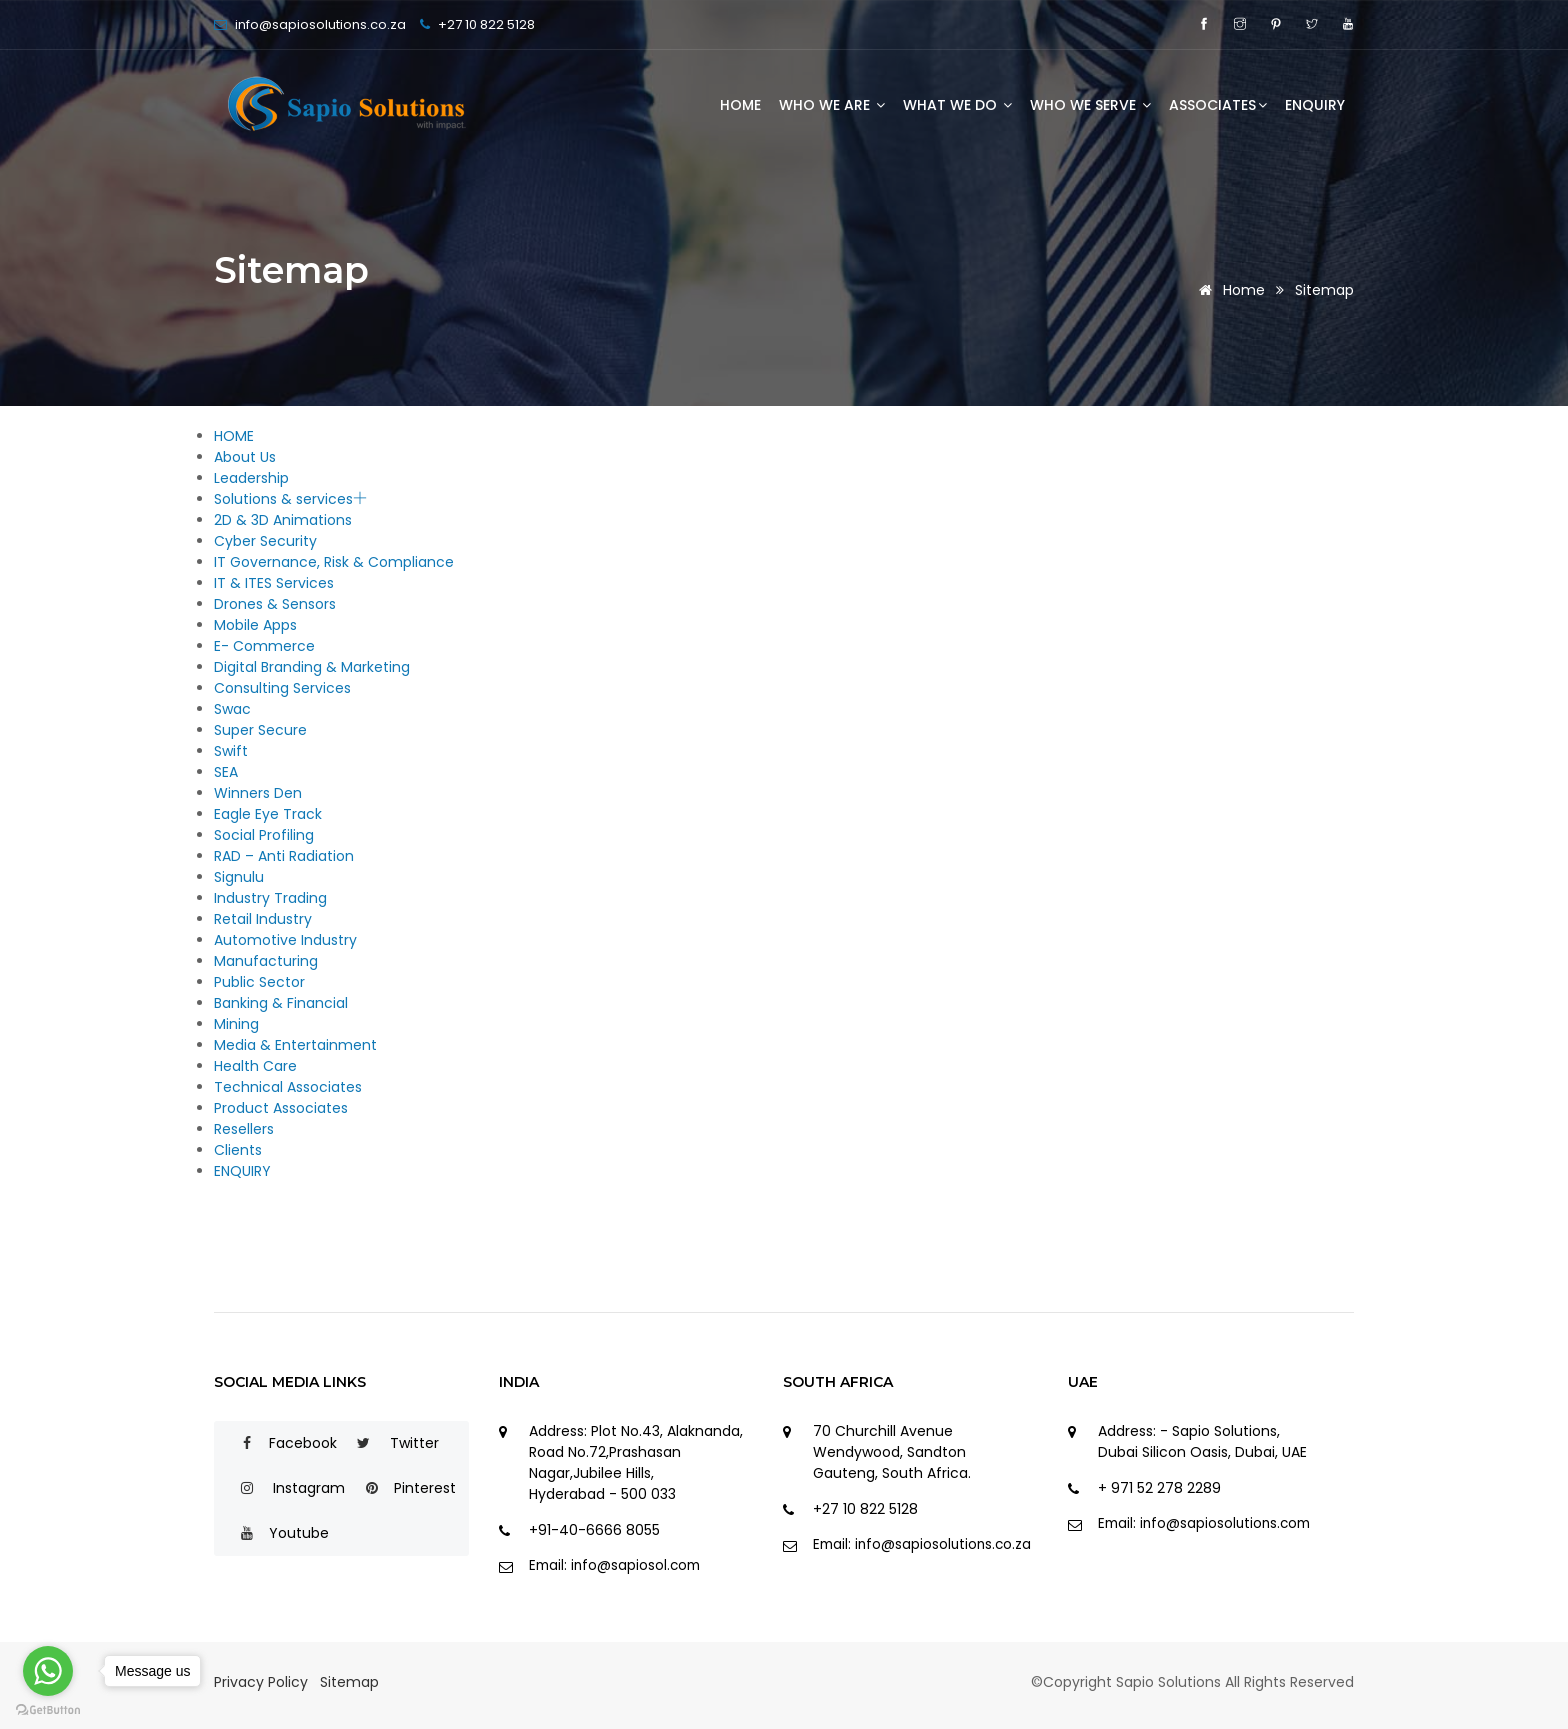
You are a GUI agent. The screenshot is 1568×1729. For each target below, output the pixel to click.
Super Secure (260, 730)
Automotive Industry (285, 940)
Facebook (280, 1443)
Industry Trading (270, 898)
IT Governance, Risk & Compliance (334, 562)
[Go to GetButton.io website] (48, 1709)
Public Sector (259, 982)
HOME (740, 105)
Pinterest (402, 1488)
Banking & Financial (281, 1003)
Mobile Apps (255, 625)
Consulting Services (282, 688)
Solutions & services (290, 499)
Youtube (276, 1533)
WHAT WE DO (957, 105)
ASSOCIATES (1218, 105)
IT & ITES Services (274, 583)
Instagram (284, 1488)
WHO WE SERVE (1090, 105)
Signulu (239, 877)
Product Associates (281, 1108)
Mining (236, 1024)
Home (1228, 290)
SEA (226, 772)
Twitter (390, 1443)
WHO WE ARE (832, 105)
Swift (231, 751)
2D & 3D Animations (283, 520)
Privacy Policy (261, 1682)
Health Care (255, 1066)
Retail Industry (263, 919)
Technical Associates (288, 1087)
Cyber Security (265, 541)
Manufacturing (266, 961)
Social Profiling (264, 835)
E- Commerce (264, 646)
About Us (245, 457)
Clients (238, 1150)
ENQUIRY (1315, 105)
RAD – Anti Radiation (284, 856)
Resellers (244, 1129)
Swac (232, 709)
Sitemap (1324, 290)
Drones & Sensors (275, 604)
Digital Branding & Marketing (312, 667)
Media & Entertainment (295, 1045)
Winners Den (258, 793)
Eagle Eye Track (268, 814)
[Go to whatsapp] (48, 1671)
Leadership (251, 478)
